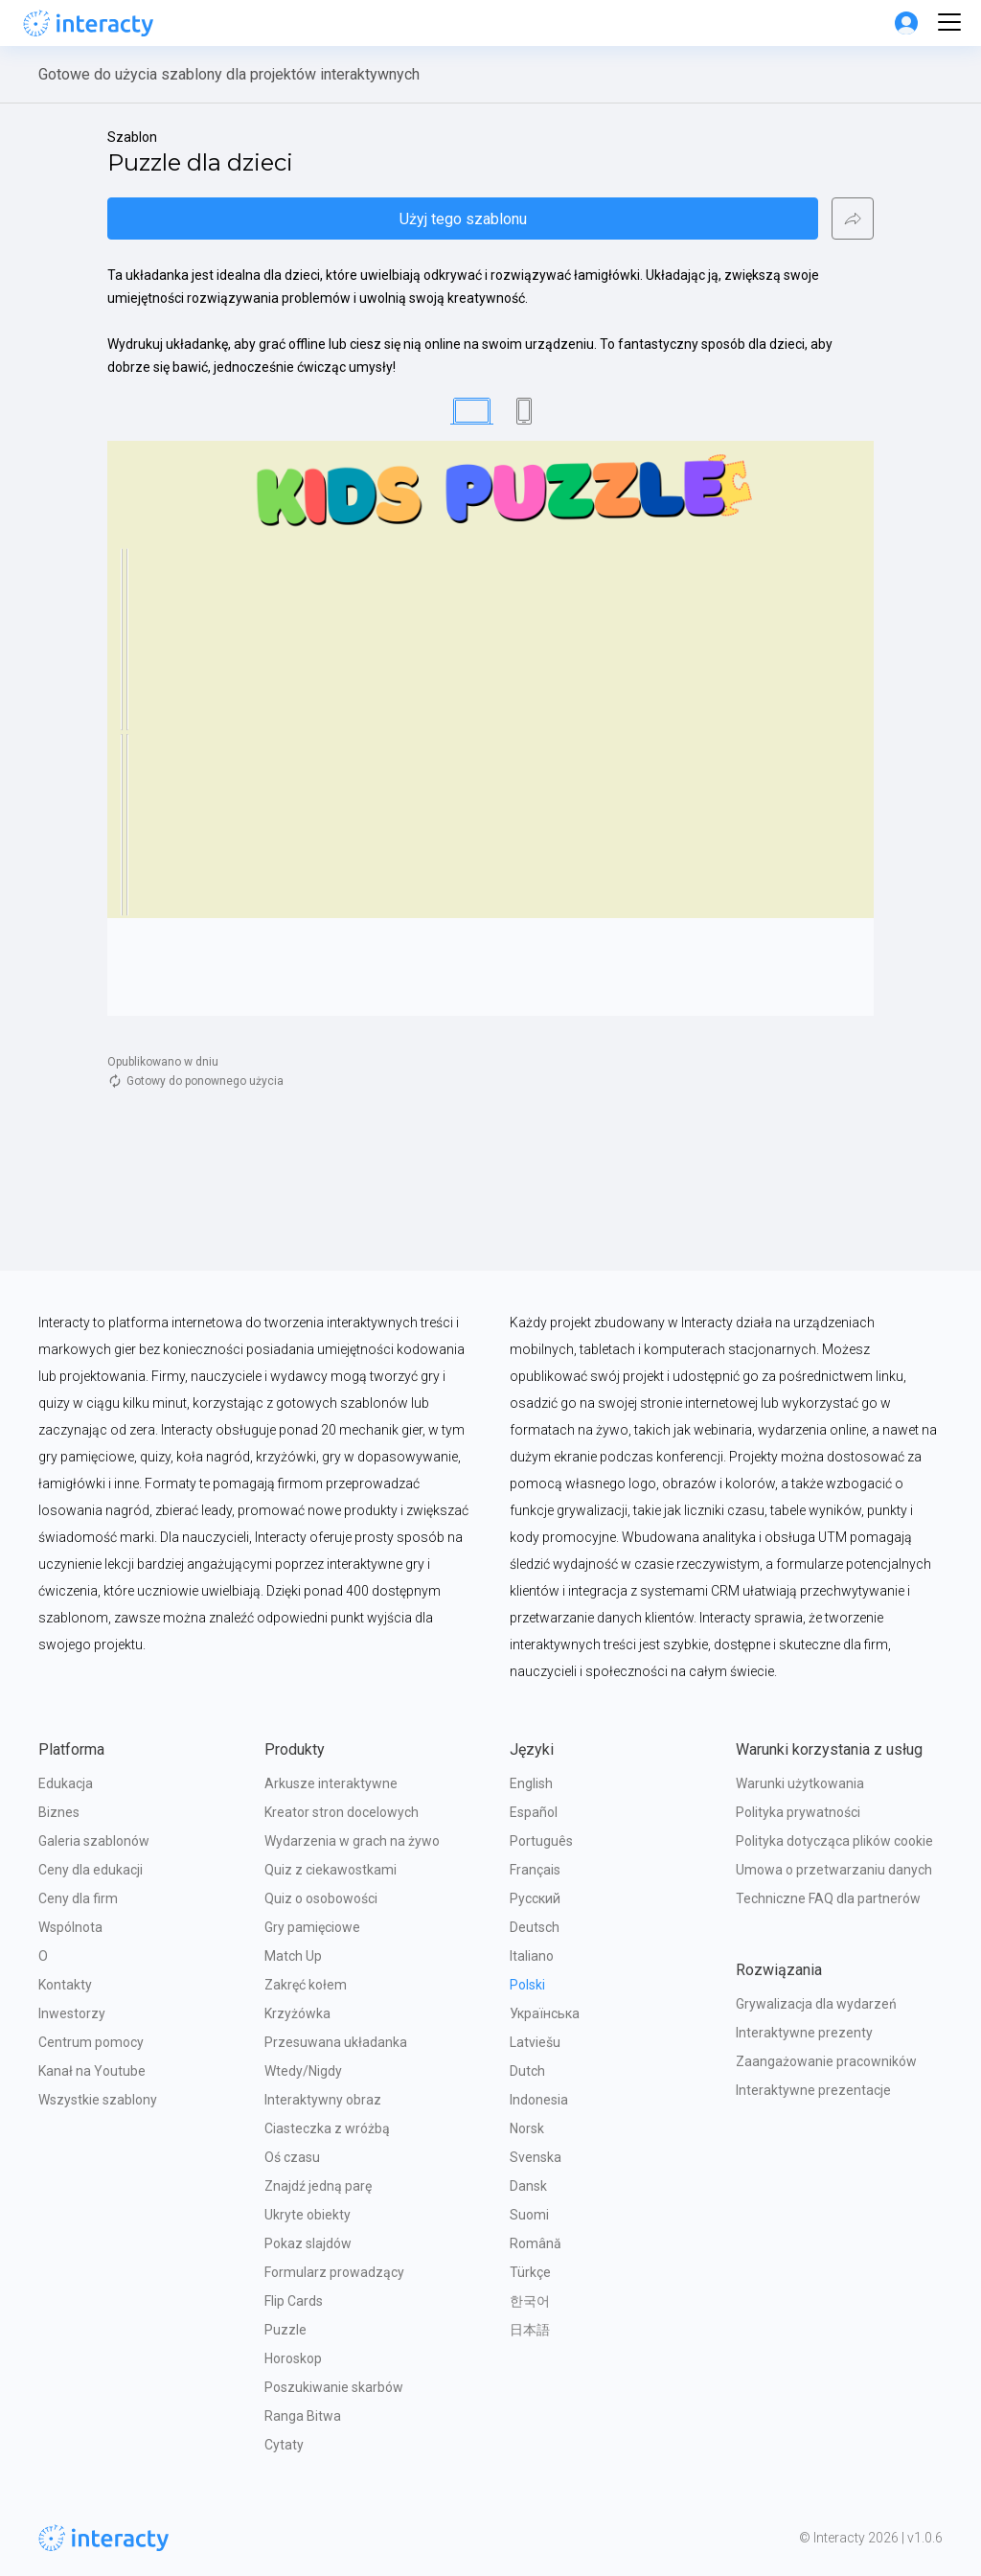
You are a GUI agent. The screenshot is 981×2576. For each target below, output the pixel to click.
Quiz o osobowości (320, 1898)
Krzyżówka (297, 2013)
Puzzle (285, 2329)
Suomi (529, 2214)
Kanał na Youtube (92, 2071)
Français (535, 1869)
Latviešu (535, 2042)
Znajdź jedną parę (318, 2186)
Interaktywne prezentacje (813, 2090)
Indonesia (539, 2099)
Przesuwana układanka (335, 2042)
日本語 (530, 2329)
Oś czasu (292, 2157)
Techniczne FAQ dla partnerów (828, 1898)
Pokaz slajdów (308, 2243)
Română (535, 2243)
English (531, 1783)
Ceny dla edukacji (90, 1869)
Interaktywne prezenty (804, 2032)
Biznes (59, 1812)
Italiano (532, 1956)
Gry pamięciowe (312, 1927)
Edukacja (65, 1783)
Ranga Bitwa (302, 2416)
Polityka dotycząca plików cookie (834, 1841)
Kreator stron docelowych (341, 1812)
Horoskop (293, 2358)
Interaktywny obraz (322, 2099)
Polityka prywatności (798, 1812)
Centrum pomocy (91, 2042)
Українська (545, 2013)
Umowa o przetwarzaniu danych (834, 1869)
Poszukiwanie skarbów (333, 2387)
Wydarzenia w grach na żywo (352, 1841)
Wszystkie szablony (97, 2099)
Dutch (527, 2071)
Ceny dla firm (78, 1898)
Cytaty (284, 2444)
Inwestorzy (71, 2013)
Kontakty (65, 1984)
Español (534, 1812)
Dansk (528, 2186)
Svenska (535, 2157)
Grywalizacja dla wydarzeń (816, 2004)
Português (541, 1841)
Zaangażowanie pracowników (826, 2061)
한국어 (530, 2301)
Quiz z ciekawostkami (330, 1869)
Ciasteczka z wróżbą (327, 2128)
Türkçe (530, 2272)
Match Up (293, 1956)
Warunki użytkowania (800, 1783)
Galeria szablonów (93, 1841)
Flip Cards (293, 2301)
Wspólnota (70, 1927)
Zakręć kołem (305, 1984)
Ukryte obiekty (307, 2214)
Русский (535, 1898)
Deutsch (534, 1927)
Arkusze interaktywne (331, 1783)
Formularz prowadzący (334, 2272)
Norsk (527, 2128)
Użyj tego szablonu (463, 219)
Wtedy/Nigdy (303, 2071)
